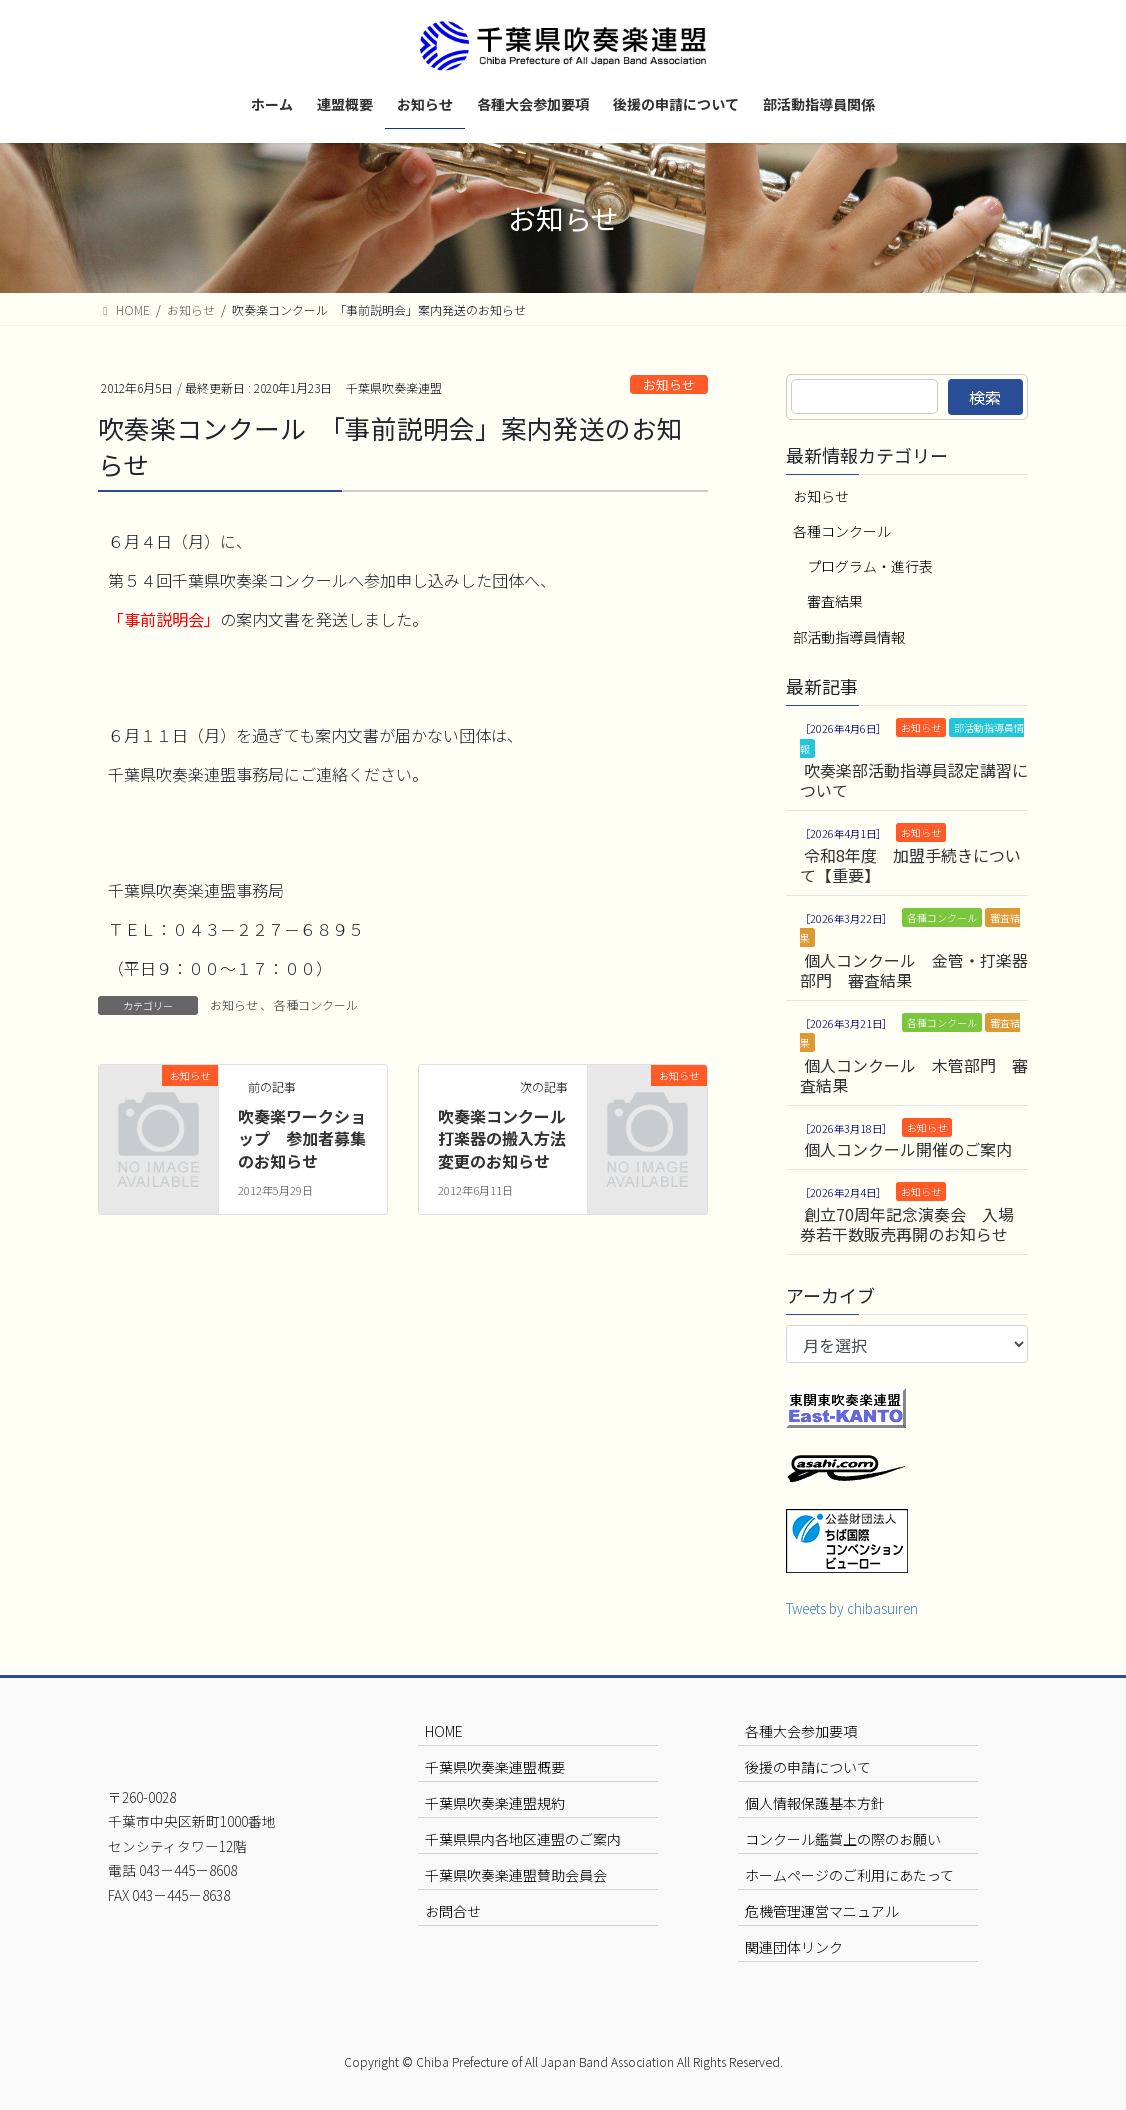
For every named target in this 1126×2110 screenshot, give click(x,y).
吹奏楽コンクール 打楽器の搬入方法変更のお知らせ (510, 1138)
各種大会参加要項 (801, 1731)
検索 (985, 397)
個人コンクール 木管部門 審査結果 (914, 1075)
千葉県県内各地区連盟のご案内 (523, 1839)
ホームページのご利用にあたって (849, 1875)
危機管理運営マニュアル (822, 1911)
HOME (444, 1731)
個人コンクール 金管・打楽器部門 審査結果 (914, 970)
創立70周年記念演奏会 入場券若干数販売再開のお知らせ (907, 1224)
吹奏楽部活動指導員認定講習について (914, 780)
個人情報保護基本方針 (815, 1803)
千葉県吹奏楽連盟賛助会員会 (516, 1875)
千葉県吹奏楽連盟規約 (495, 1803)
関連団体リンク (794, 1947)
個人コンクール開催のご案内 (908, 1149)
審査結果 (835, 601)
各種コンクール (316, 1004)
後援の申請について (808, 1767)
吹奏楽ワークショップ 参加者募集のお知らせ (302, 1138)
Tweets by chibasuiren (852, 1608)
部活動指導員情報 (849, 637)
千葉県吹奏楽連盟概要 (495, 1767)
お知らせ (669, 384)
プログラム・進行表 (870, 566)
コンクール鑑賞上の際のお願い (843, 1839)
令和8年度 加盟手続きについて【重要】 (910, 865)
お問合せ (453, 1911)
